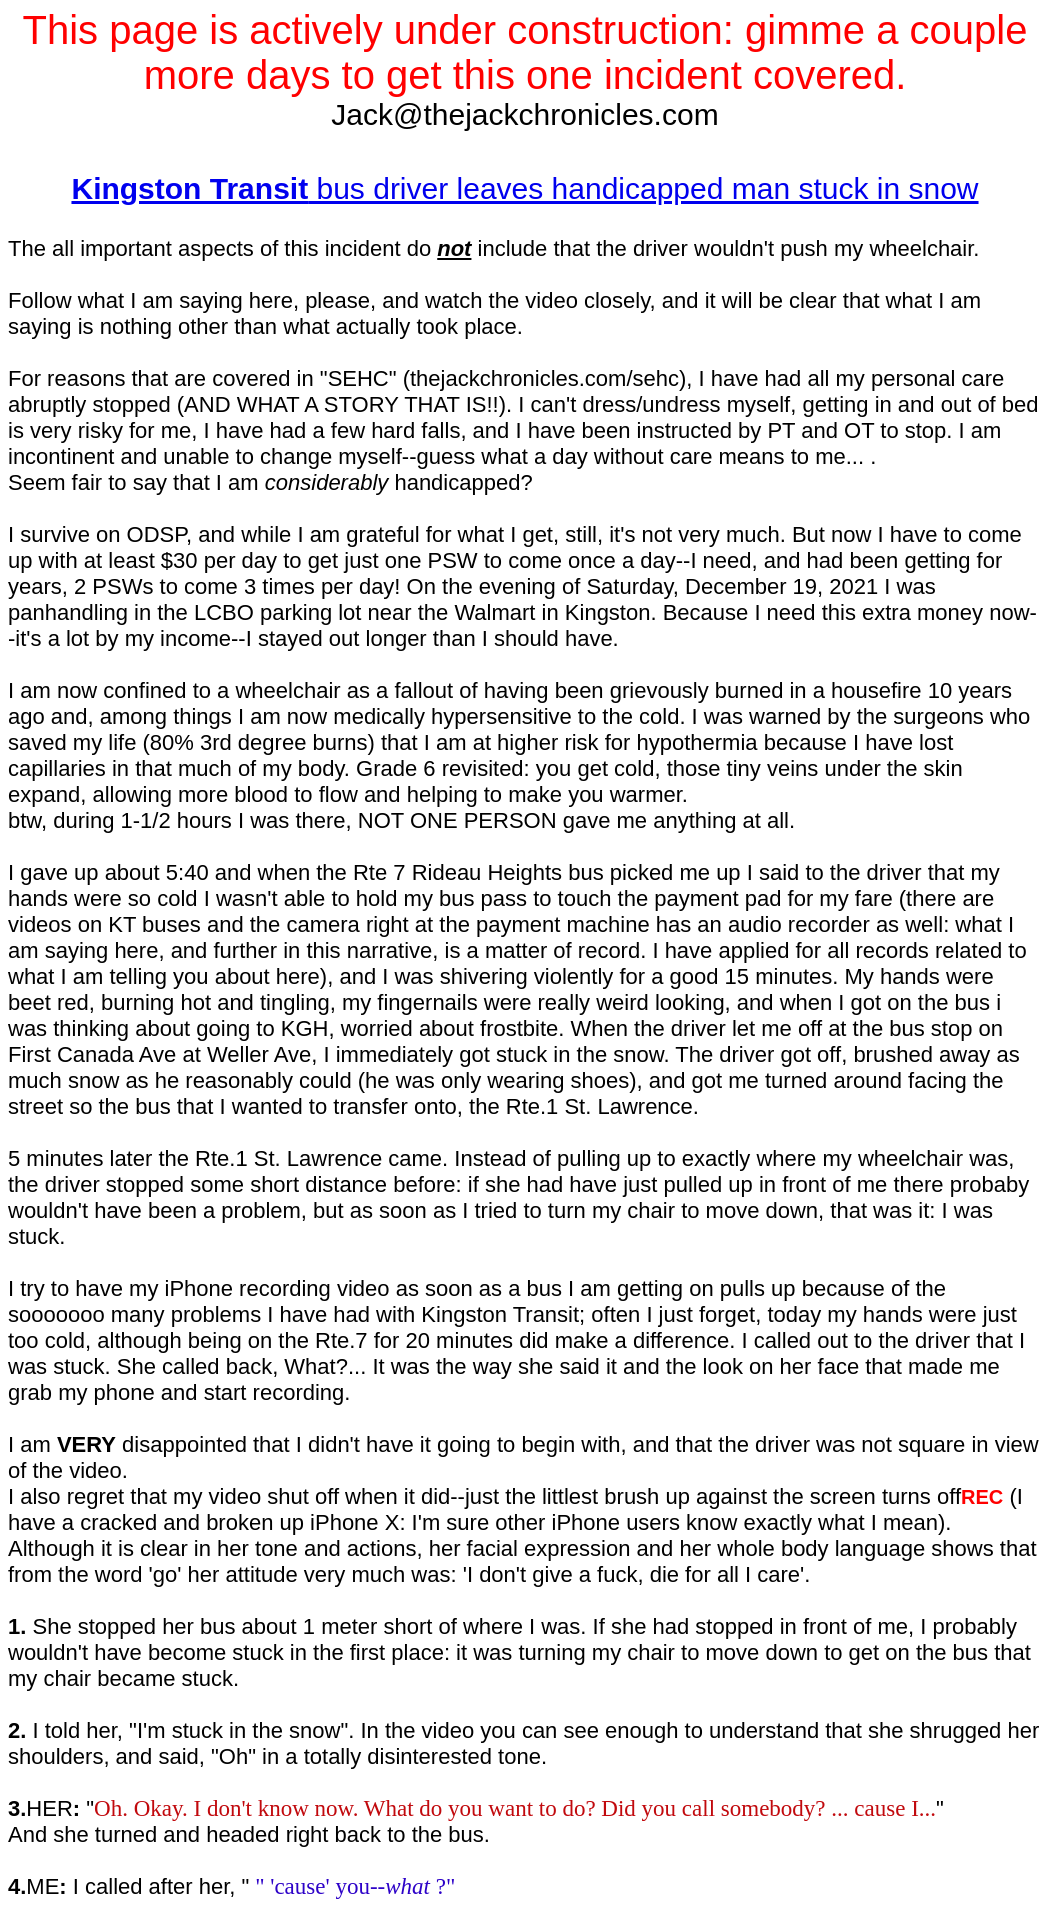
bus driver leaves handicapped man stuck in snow (524, 188)
